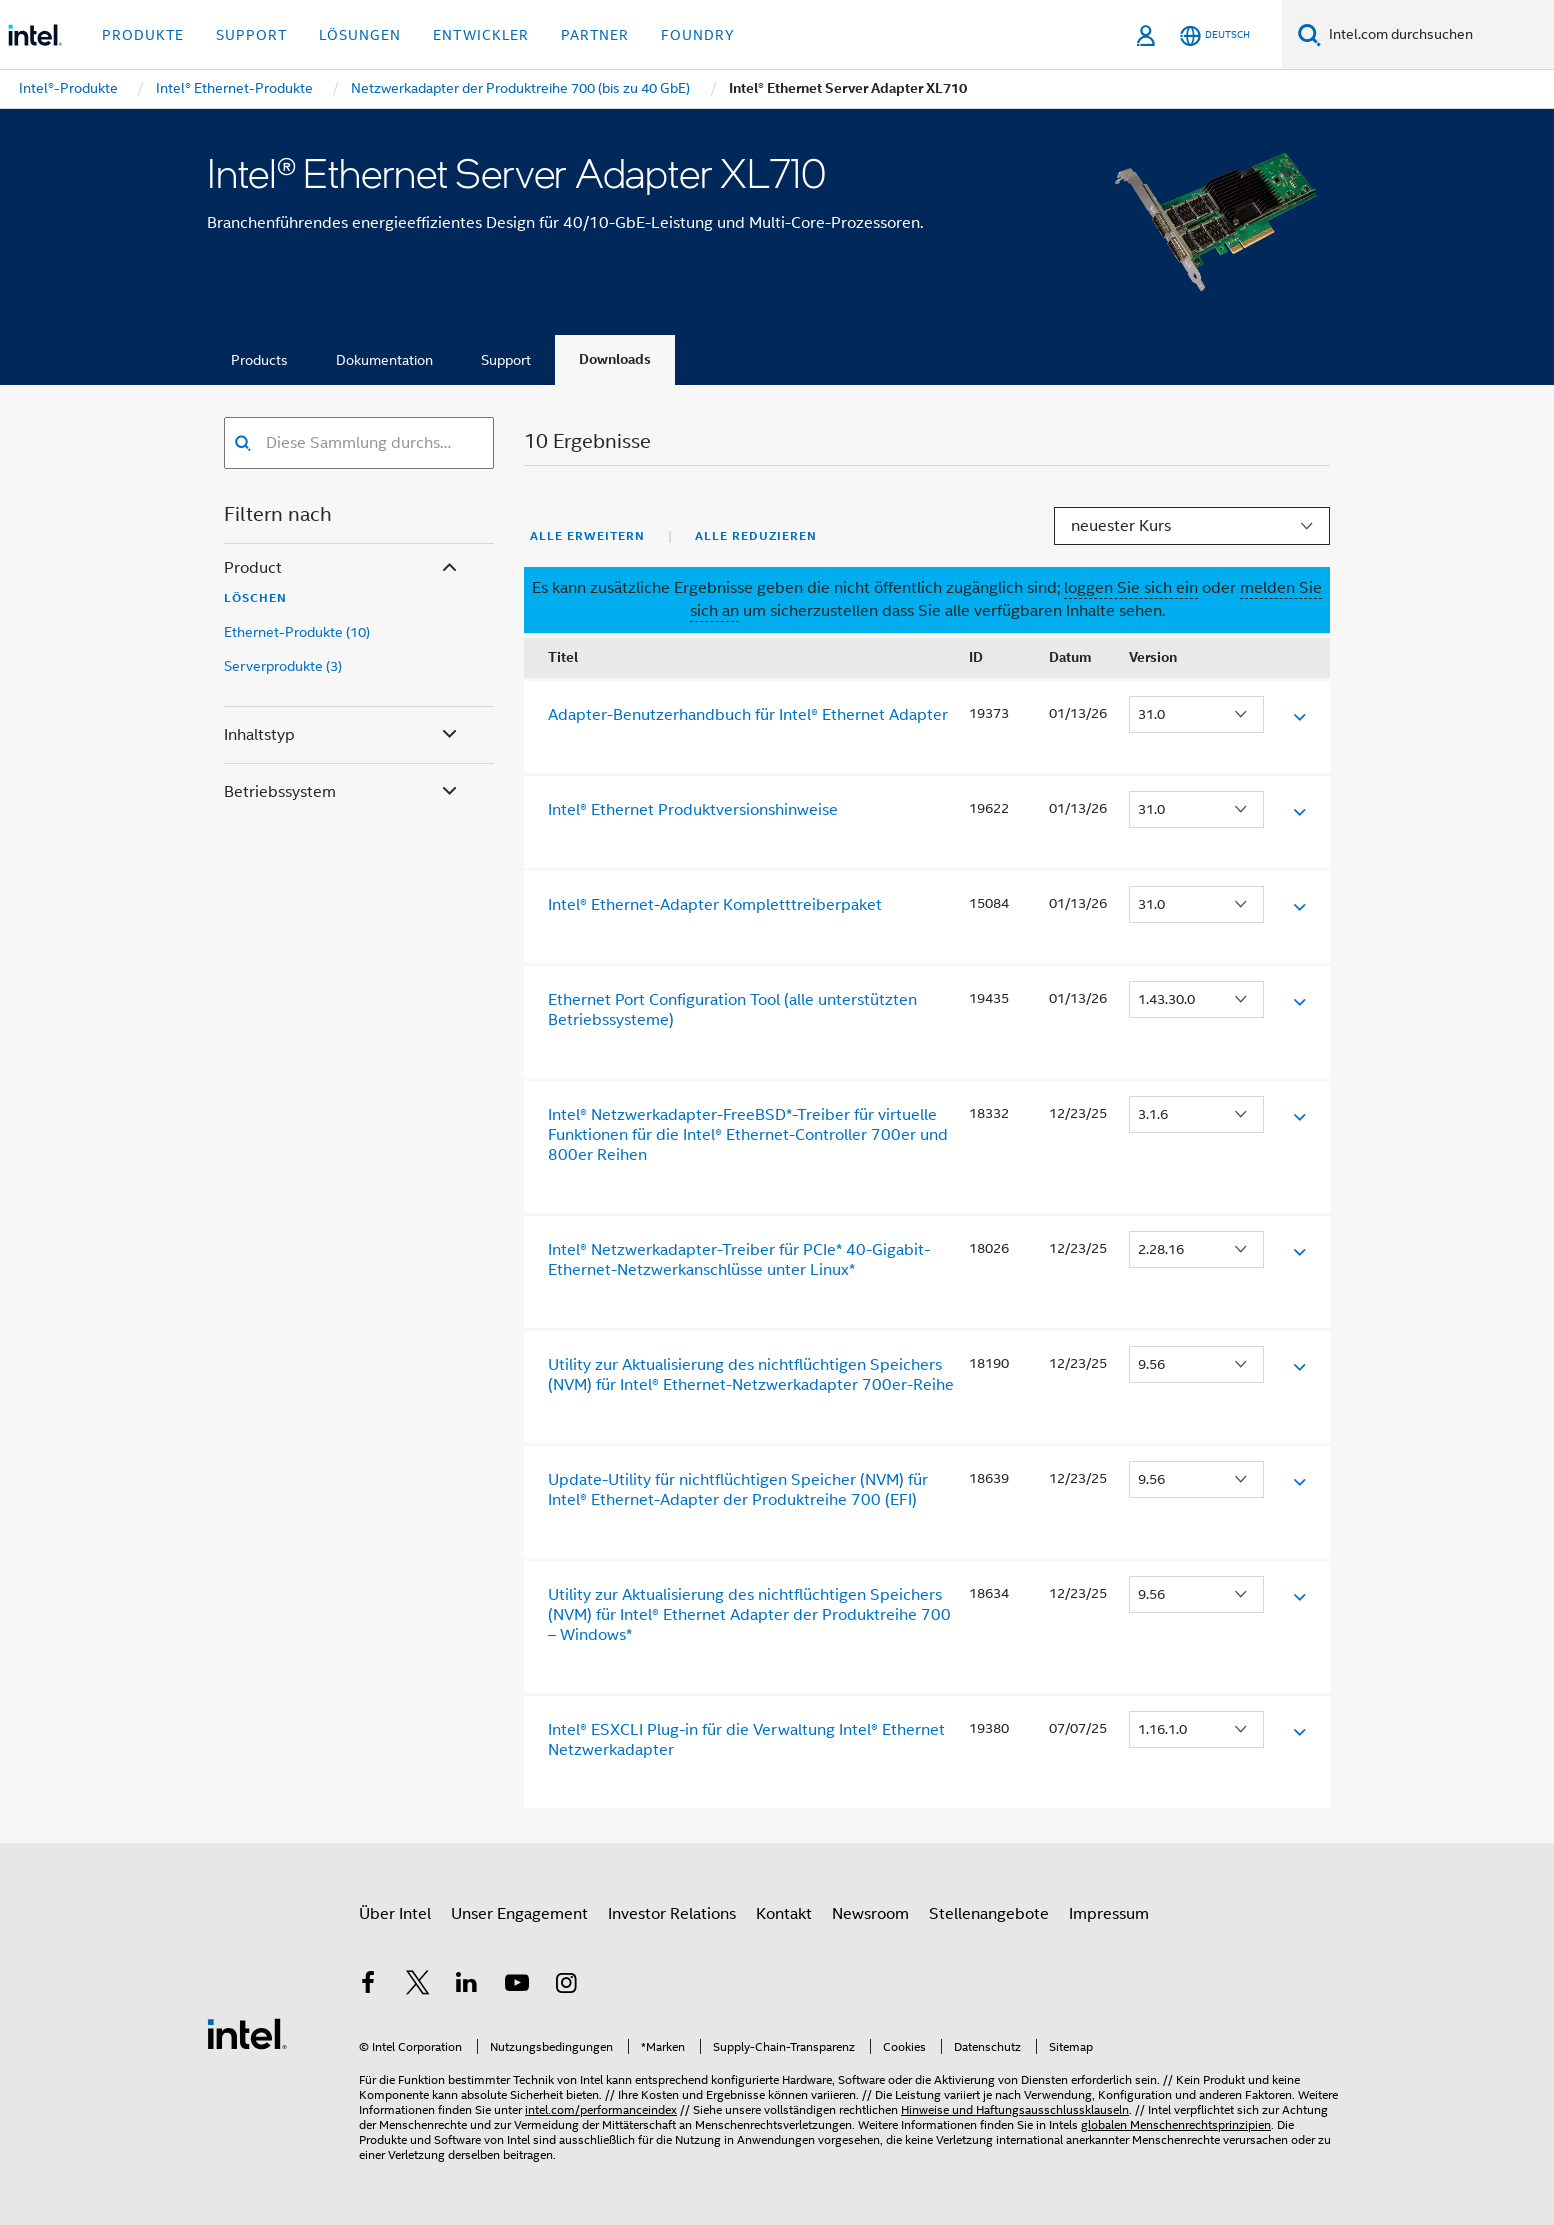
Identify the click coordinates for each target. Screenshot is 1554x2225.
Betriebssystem (342, 792)
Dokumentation (384, 360)
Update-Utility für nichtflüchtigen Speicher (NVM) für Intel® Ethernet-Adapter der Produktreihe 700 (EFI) (738, 1490)
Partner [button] (595, 35)
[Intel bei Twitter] (418, 1986)
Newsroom (870, 1914)
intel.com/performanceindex (601, 2109)
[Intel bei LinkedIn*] (467, 1986)
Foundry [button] (698, 35)
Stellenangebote (989, 1914)
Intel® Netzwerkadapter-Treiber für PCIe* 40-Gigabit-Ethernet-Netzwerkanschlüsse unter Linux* (739, 1260)
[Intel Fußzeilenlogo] (247, 2033)
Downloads (615, 359)
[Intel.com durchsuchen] (1437, 35)
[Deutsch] (1215, 35)
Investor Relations (672, 1914)
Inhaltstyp (342, 735)
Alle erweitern (587, 536)
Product (342, 568)
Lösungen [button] (360, 35)
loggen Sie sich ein (1131, 588)
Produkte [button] (143, 35)
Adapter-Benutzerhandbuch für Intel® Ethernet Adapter (748, 715)
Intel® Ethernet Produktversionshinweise (693, 810)
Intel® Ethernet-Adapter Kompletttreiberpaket (715, 905)
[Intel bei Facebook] (368, 1986)
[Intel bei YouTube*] (517, 1986)
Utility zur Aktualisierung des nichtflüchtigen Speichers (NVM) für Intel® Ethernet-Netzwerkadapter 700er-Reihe (751, 1375)
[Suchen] (1309, 34)
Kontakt (784, 1914)
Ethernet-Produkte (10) (297, 632)
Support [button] (251, 35)
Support (506, 360)
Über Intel (395, 1914)
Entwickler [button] (481, 35)
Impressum (1109, 1914)
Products (259, 360)
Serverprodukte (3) (283, 666)
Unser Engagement (519, 1914)
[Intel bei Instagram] (566, 1986)
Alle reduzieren (756, 536)
